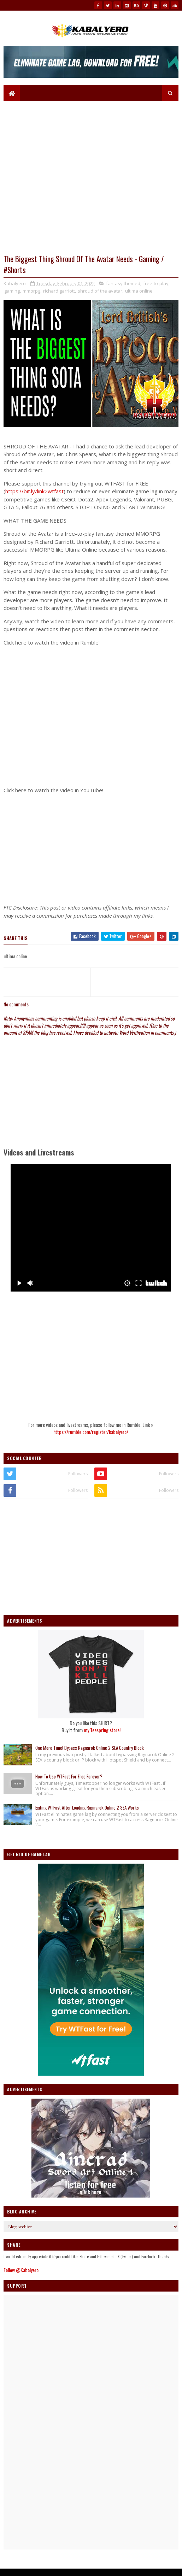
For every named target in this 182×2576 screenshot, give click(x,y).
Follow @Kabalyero (21, 2275)
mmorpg (31, 296)
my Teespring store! (102, 1735)
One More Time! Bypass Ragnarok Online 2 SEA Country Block (89, 1753)
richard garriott (59, 296)
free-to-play (156, 289)
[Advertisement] (91, 854)
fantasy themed (123, 289)
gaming (12, 296)
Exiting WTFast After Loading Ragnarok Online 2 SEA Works (87, 1812)
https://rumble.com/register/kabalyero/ (90, 1437)
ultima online (139, 296)
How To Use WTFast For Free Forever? (68, 1781)
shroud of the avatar (100, 296)
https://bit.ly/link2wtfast (34, 496)
